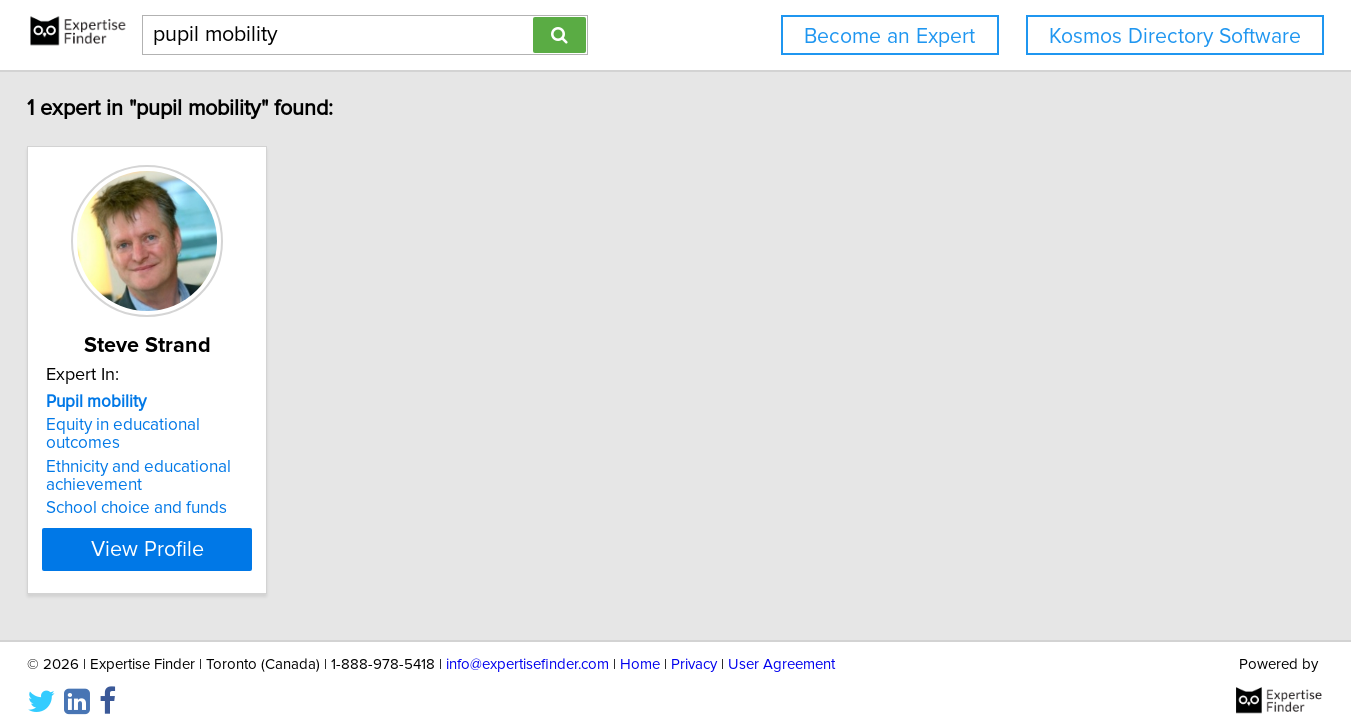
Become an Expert (889, 36)
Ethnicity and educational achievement (187, 458)
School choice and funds (185, 490)
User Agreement (781, 647)
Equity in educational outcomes (211, 425)
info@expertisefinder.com (527, 647)
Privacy (694, 647)
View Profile (220, 531)
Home (640, 647)
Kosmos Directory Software (1175, 36)
